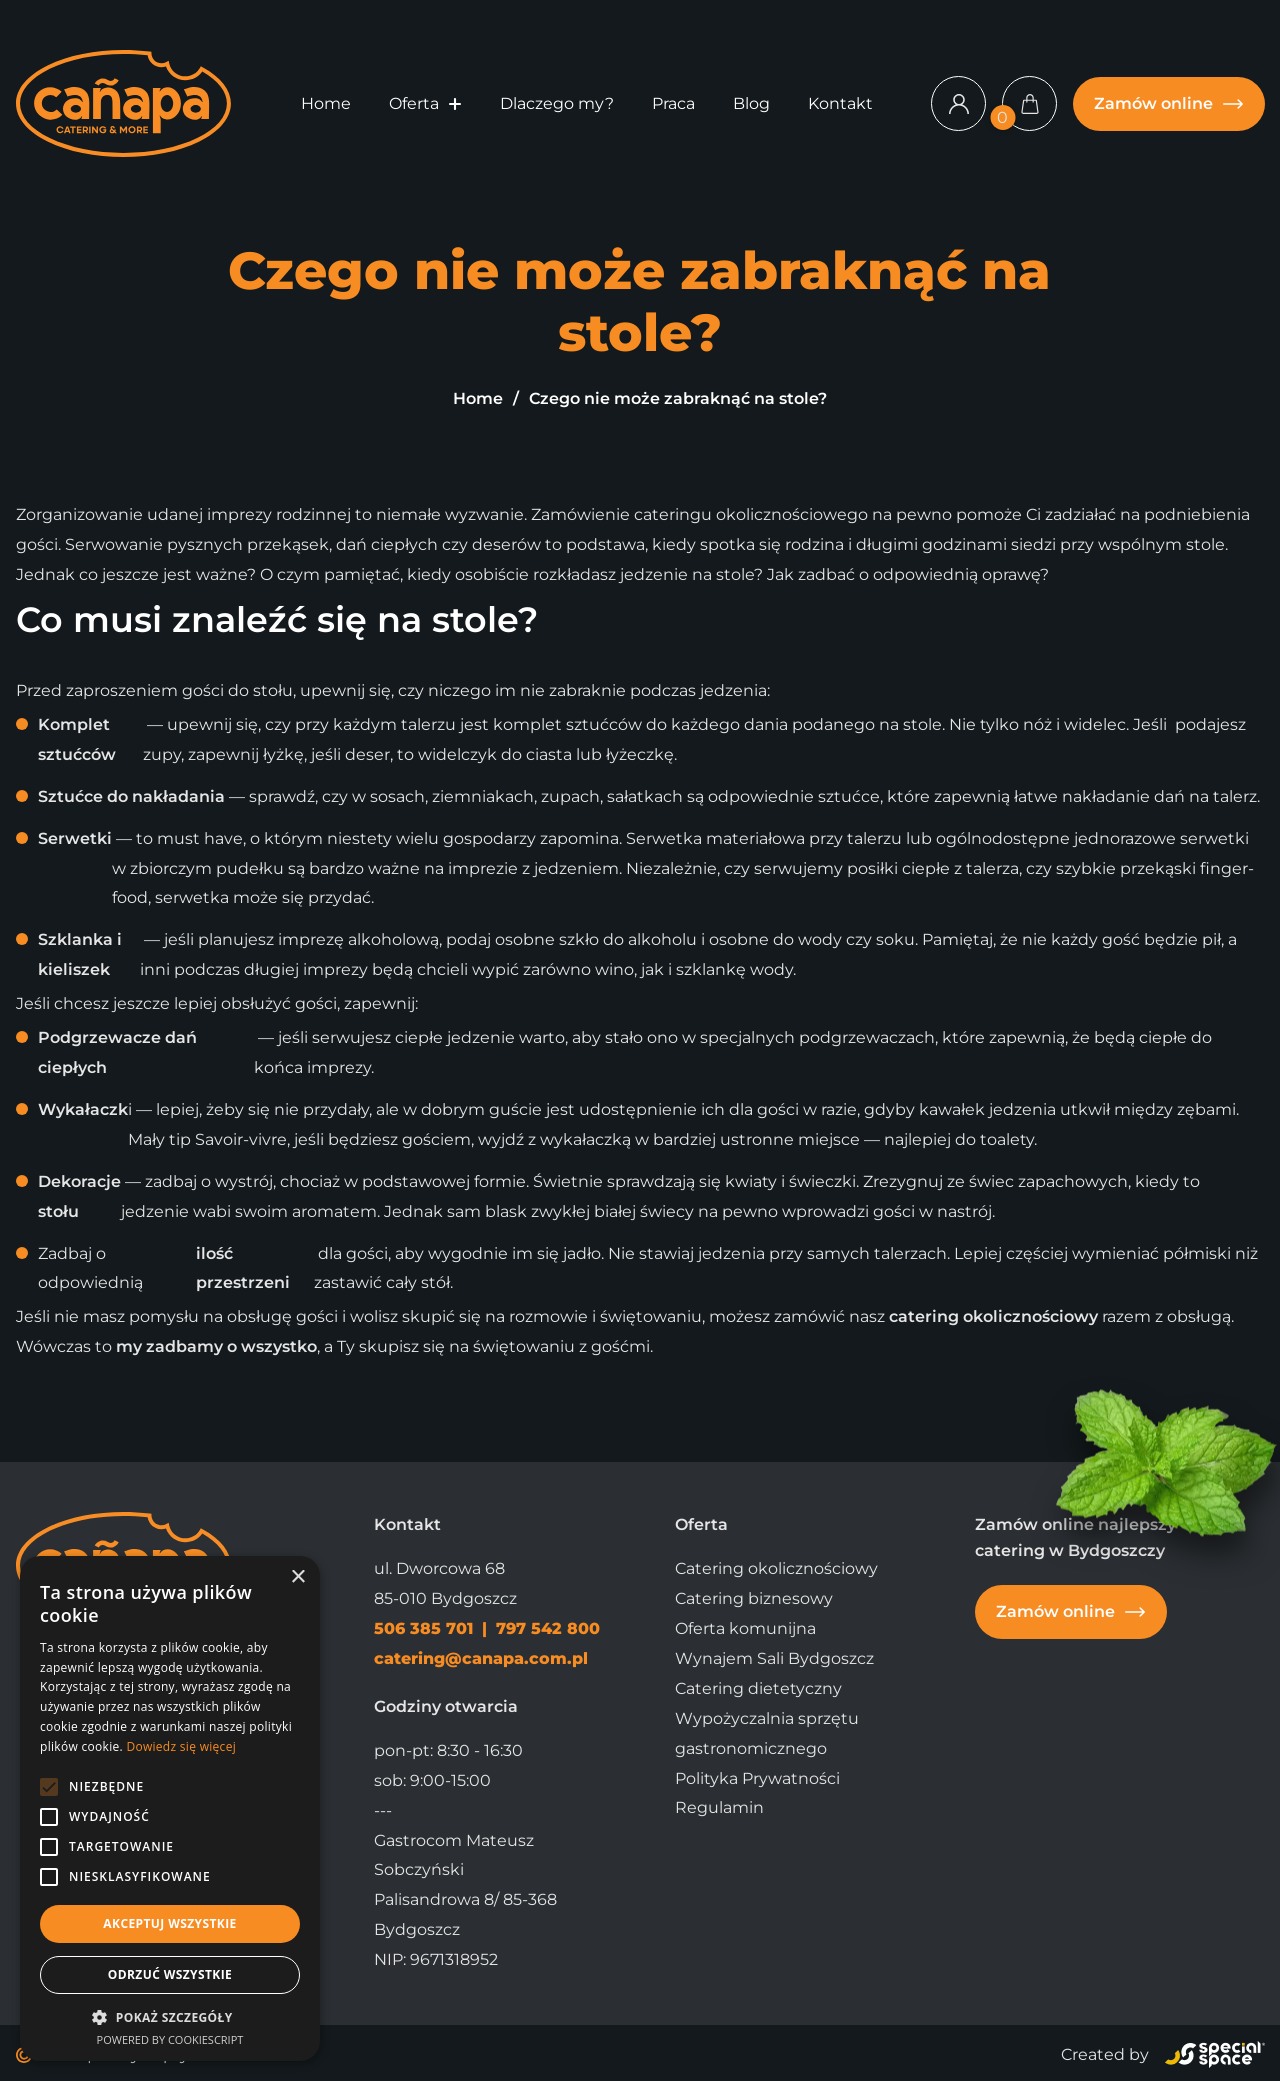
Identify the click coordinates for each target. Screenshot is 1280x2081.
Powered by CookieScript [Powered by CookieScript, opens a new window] (170, 2039)
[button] (455, 104)
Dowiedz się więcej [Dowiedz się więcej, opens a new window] (181, 1746)
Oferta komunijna (745, 1628)
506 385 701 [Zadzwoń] (426, 1628)
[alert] (170, 1808)
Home (326, 103)
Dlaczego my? (557, 103)
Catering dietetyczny (758, 1688)
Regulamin (719, 1807)
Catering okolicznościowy (776, 1568)
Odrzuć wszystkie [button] (170, 1974)
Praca (673, 103)
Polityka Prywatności (757, 1778)
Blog (751, 103)
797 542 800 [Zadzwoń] (548, 1628)
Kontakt (840, 103)
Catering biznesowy (754, 1598)
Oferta (414, 103)
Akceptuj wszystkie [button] (169, 1923)
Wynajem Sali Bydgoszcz (774, 1658)
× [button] (297, 1577)
